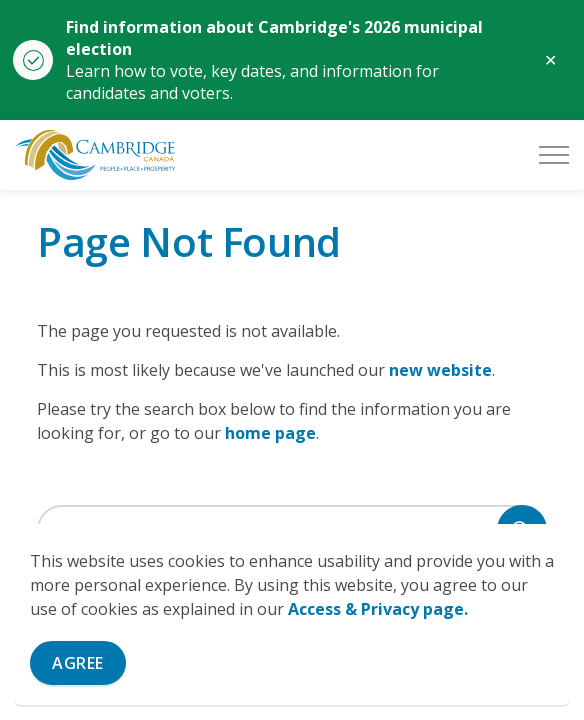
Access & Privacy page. (378, 609)
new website (440, 370)
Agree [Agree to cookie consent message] (78, 663)
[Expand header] (554, 155)
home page (270, 433)
